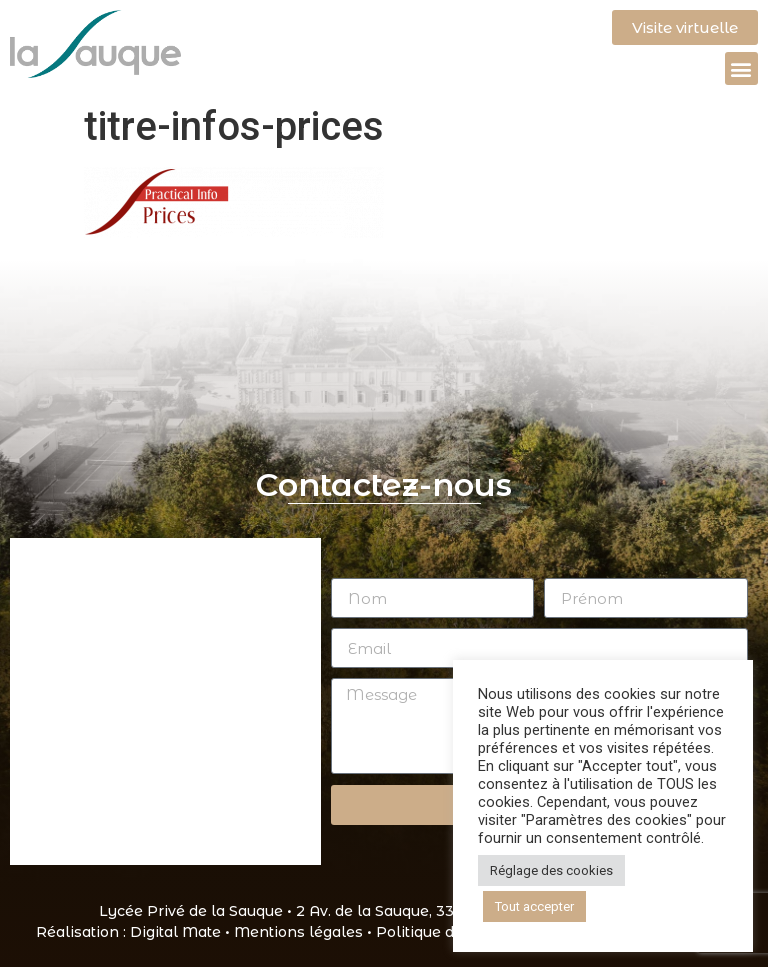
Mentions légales (298, 932)
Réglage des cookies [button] (551, 870)
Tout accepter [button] (534, 906)
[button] (741, 68)
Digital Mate (175, 932)
